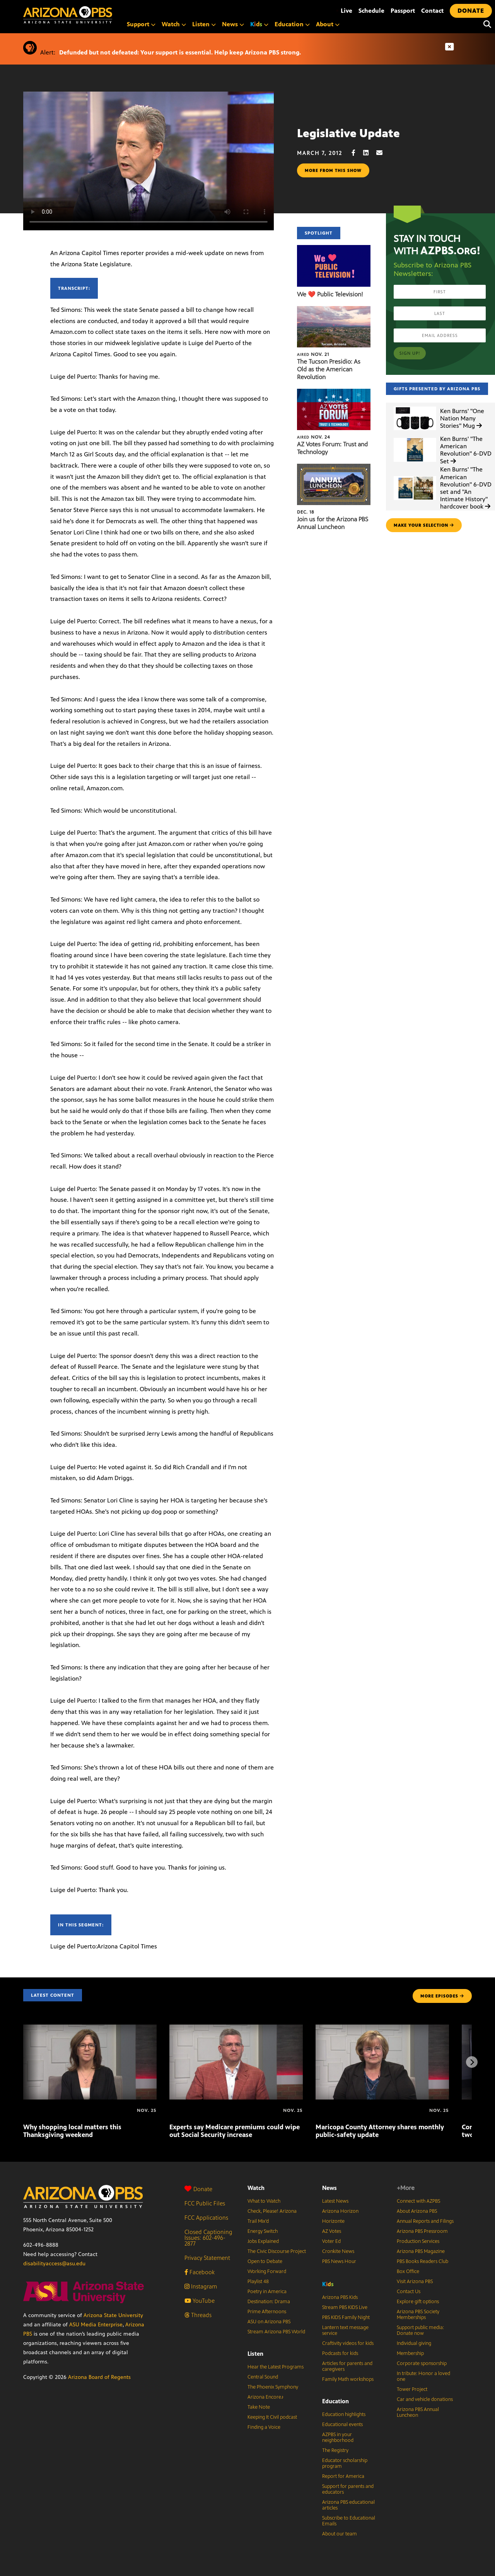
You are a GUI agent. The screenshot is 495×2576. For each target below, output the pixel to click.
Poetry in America (267, 2291)
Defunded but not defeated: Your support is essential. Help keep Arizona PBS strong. (180, 52)
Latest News (335, 2201)
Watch (174, 24)
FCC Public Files (204, 2203)
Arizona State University (113, 2315)
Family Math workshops (348, 2379)
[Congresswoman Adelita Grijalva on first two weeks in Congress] (462, 2110)
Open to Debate (265, 2261)
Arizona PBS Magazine (421, 2251)
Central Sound (263, 2377)
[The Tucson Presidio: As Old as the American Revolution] (333, 310)
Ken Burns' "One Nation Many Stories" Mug (462, 418)
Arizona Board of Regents (99, 2377)
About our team (339, 2534)
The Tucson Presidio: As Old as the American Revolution (328, 369)
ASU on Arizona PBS (269, 2322)
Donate (198, 2189)
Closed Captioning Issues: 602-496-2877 (208, 2237)
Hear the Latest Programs (276, 2367)
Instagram (200, 2286)
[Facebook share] (357, 153)
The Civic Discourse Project (277, 2251)
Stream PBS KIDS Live (344, 2307)
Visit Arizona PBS (415, 2281)
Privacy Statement (207, 2257)
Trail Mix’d (258, 2221)
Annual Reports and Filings (425, 2221)
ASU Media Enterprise (96, 2324)
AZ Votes (331, 2231)
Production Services (418, 2241)
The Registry (335, 2450)
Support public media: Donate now (420, 2330)
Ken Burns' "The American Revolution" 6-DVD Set (466, 450)
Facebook (199, 2272)
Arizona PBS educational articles (348, 2505)
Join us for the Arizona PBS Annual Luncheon (332, 523)
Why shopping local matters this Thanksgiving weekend (72, 2131)
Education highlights (343, 2414)
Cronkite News (338, 2251)
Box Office (408, 2271)
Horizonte (333, 2221)
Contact (432, 10)
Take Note (259, 2407)
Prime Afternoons (267, 2312)
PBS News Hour (339, 2261)
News (233, 24)
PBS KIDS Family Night (346, 2317)
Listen (204, 24)
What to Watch (264, 2201)
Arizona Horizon (340, 2211)
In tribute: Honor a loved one (423, 2376)
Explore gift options (418, 2302)
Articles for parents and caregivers (347, 2366)
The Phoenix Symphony (273, 2387)
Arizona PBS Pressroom (422, 2231)
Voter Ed (331, 2241)
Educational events (342, 2424)
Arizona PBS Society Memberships (418, 2315)
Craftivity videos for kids (348, 2343)
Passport (403, 10)
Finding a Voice (264, 2427)
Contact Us (408, 2291)
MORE (442, 1996)
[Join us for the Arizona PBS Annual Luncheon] (333, 467)
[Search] (485, 24)
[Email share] (383, 153)
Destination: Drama (269, 2302)
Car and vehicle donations (425, 2399)
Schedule (371, 10)
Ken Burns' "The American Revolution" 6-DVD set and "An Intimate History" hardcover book (466, 488)
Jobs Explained (263, 2241)
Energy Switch (263, 2231)
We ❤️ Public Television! (330, 294)
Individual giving (414, 2343)
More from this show (333, 170)
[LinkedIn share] (369, 153)
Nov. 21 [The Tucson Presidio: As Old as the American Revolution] (313, 354)
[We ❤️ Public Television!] (333, 249)
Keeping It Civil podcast (272, 2417)
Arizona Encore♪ (266, 2397)
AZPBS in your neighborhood (337, 2437)
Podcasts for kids (340, 2353)
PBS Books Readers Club (422, 2261)
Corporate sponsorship (422, 2363)
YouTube (199, 2300)
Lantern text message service (345, 2330)
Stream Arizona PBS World (276, 2332)
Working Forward (267, 2271)
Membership (410, 2353)
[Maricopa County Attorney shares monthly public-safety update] (382, 2028)
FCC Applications (206, 2217)
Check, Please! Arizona (272, 2211)
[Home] (100, 15)
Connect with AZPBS (418, 2201)
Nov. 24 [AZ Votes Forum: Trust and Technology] (313, 437)
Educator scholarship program (344, 2463)
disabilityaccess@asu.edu (54, 2263)
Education (292, 24)
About (328, 24)
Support (141, 24)
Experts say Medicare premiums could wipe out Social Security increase (234, 2131)
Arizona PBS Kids (340, 2297)
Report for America (343, 2476)
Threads (198, 2315)
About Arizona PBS (417, 2211)
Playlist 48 (258, 2281)
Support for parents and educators (348, 2489)
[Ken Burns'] (415, 406)
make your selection (424, 525)
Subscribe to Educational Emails (348, 2521)
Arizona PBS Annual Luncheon (418, 2412)
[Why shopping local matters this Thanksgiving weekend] (90, 2028)
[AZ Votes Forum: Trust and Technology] (333, 392)
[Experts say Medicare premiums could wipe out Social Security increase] (236, 2028)
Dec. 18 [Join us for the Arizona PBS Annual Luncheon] (305, 512)
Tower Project (412, 2389)
